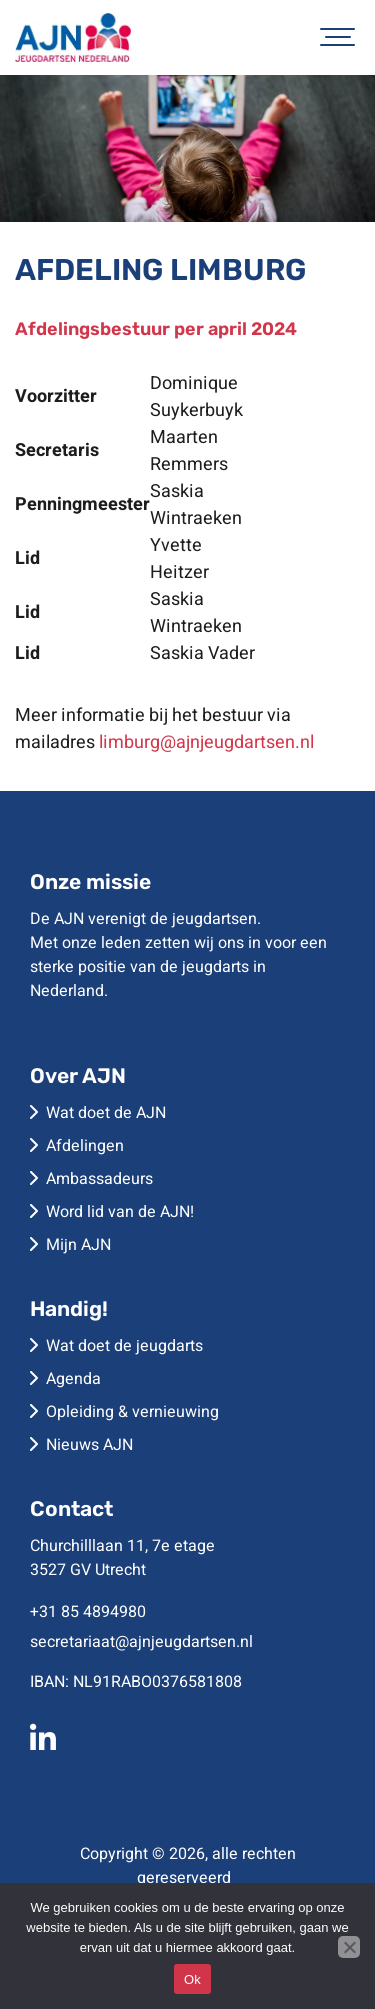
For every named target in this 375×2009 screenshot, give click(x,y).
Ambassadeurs (99, 1179)
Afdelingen (85, 1146)
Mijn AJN (78, 1245)
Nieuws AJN (89, 1445)
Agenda (73, 1379)
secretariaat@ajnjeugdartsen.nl (141, 1642)
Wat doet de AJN (106, 1113)
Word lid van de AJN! (120, 1212)
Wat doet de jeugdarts (124, 1346)
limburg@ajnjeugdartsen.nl (206, 742)
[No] (349, 1947)
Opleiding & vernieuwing (132, 1412)
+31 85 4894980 (88, 1612)
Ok (192, 1979)
